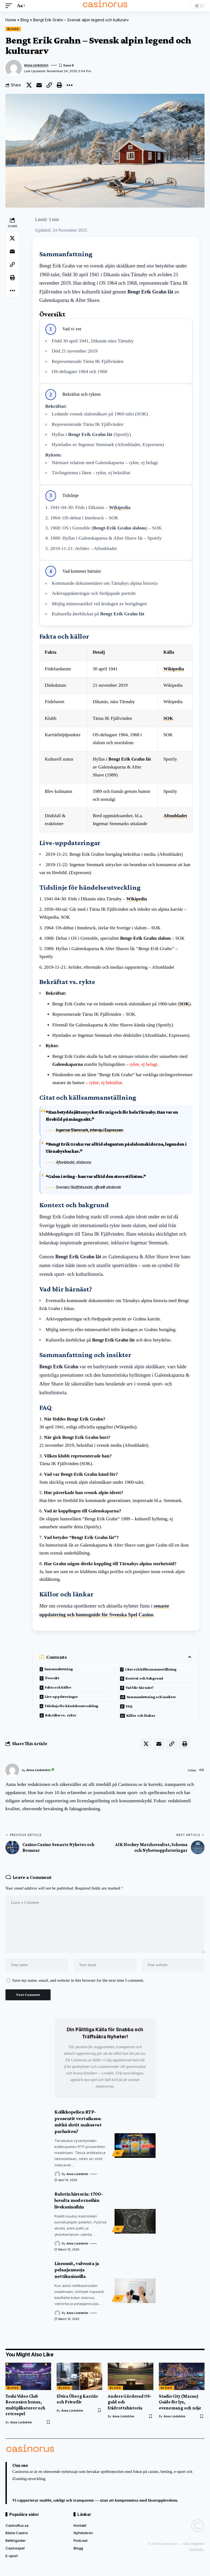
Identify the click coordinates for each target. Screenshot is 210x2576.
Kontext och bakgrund (144, 1678)
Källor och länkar (140, 1715)
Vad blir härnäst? (140, 1687)
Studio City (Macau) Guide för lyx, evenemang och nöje (180, 2402)
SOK (168, 718)
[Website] (202, 1770)
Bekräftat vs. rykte (60, 1715)
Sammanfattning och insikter (151, 1697)
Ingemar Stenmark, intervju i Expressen (89, 1130)
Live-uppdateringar (61, 1696)
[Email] (39, 85)
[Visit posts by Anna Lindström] (12, 1770)
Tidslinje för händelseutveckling (71, 1706)
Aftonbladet (175, 815)
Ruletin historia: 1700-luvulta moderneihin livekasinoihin (78, 2200)
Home (10, 20)
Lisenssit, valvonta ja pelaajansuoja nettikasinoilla (76, 2269)
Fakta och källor (58, 1687)
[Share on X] (29, 85)
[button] (10, 6)
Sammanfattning (58, 1669)
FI (117, 2153)
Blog (25, 20)
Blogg (13, 29)
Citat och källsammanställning (150, 1669)
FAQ (129, 1706)
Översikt (52, 1678)
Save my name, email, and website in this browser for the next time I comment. (78, 1980)
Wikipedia (119, 507)
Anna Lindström (36, 65)
